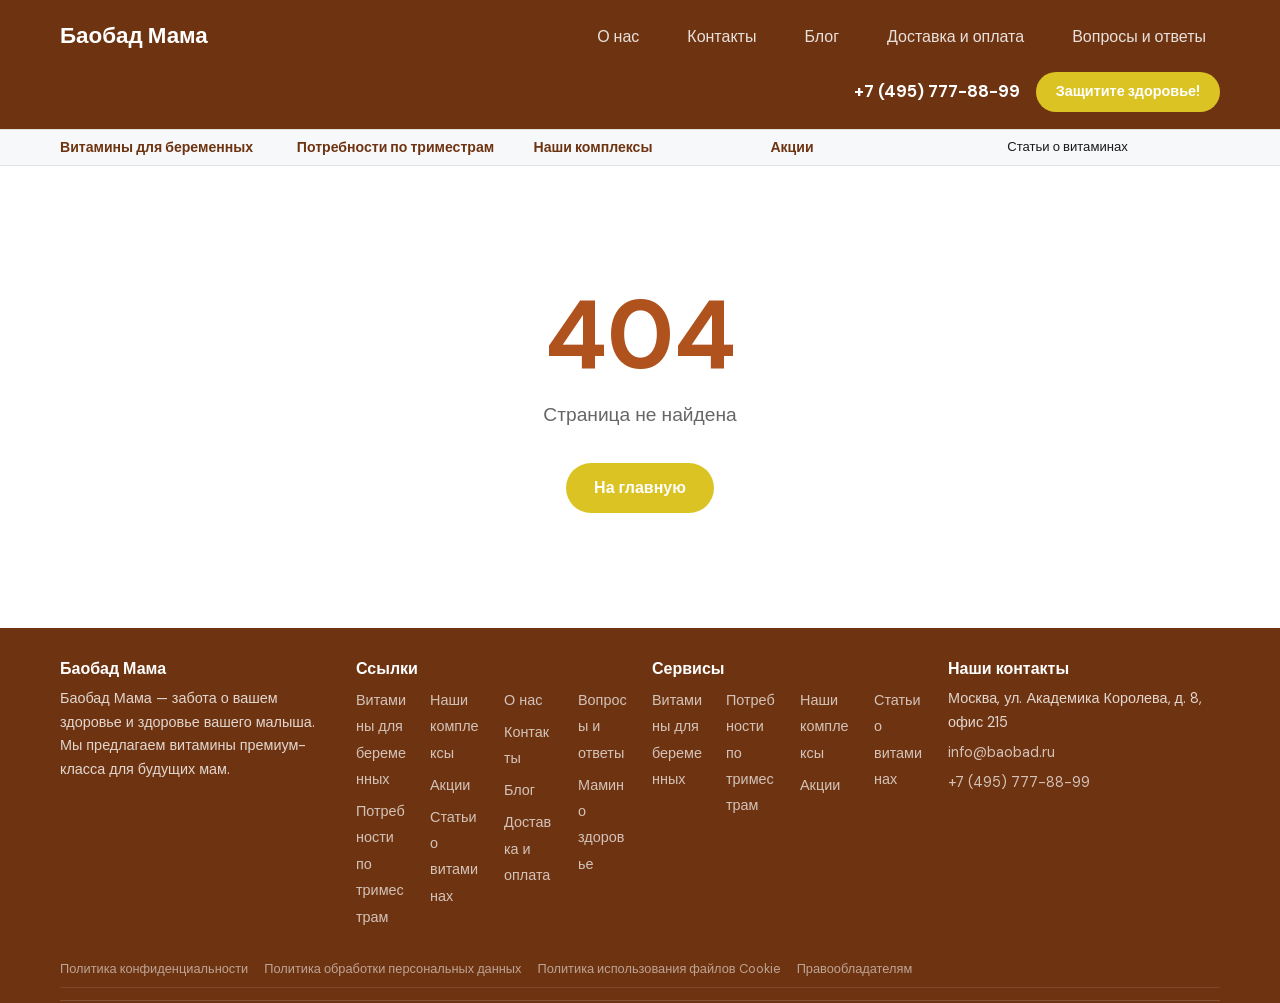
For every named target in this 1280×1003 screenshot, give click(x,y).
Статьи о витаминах (1067, 146)
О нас (618, 36)
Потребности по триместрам (395, 147)
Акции (791, 147)
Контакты (721, 36)
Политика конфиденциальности (154, 968)
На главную (640, 487)
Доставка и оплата (955, 36)
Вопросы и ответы (1139, 36)
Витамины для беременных (156, 147)
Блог (821, 36)
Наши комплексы (593, 147)
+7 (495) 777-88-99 (937, 91)
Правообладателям (855, 968)
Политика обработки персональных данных (392, 968)
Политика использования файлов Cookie (658, 968)
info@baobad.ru (1001, 752)
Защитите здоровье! (1128, 91)
